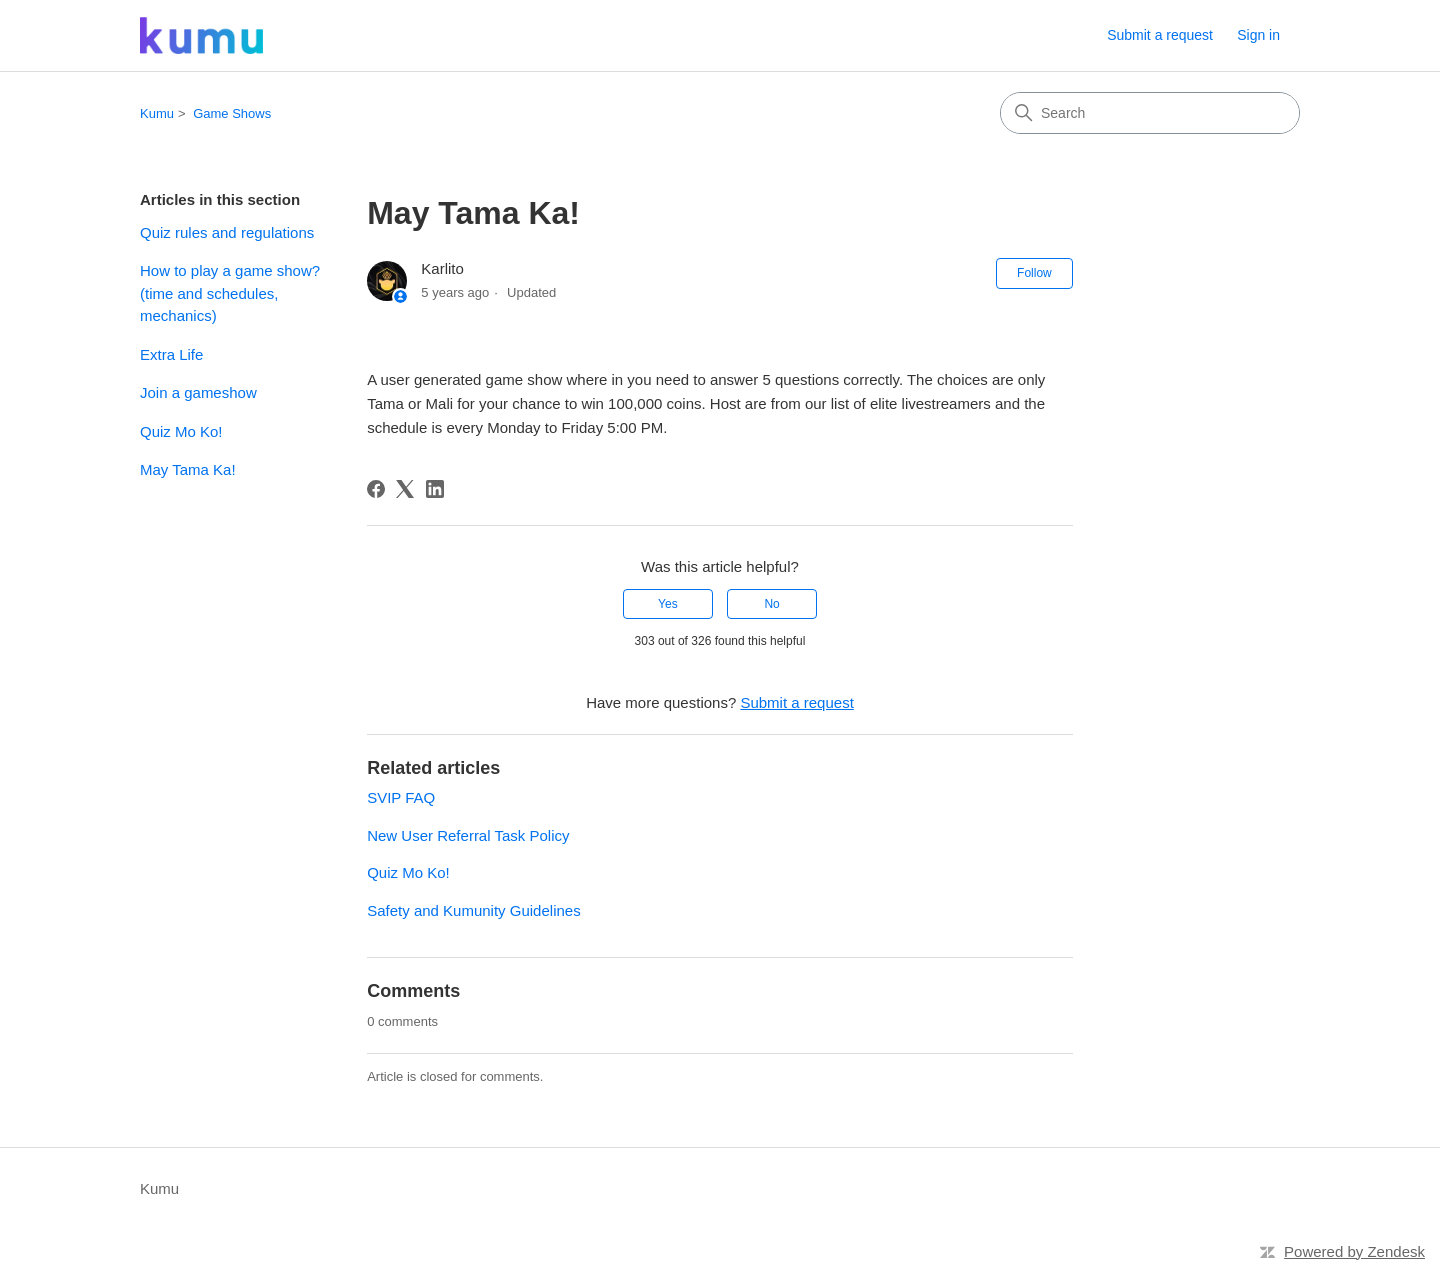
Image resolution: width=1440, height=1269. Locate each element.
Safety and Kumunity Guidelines (473, 910)
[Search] (1150, 113)
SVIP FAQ (401, 797)
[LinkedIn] (435, 489)
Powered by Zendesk (1354, 1251)
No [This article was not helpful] (771, 604)
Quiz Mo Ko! (181, 431)
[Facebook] (376, 489)
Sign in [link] (1258, 35)
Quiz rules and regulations (227, 232)
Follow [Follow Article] (1034, 273)
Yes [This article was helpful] (668, 604)
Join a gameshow (198, 392)
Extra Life (171, 354)
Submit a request (1160, 35)
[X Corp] (405, 489)
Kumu (157, 113)
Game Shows (232, 113)
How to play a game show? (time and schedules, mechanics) (230, 293)
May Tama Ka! (188, 469)
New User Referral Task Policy (468, 835)
